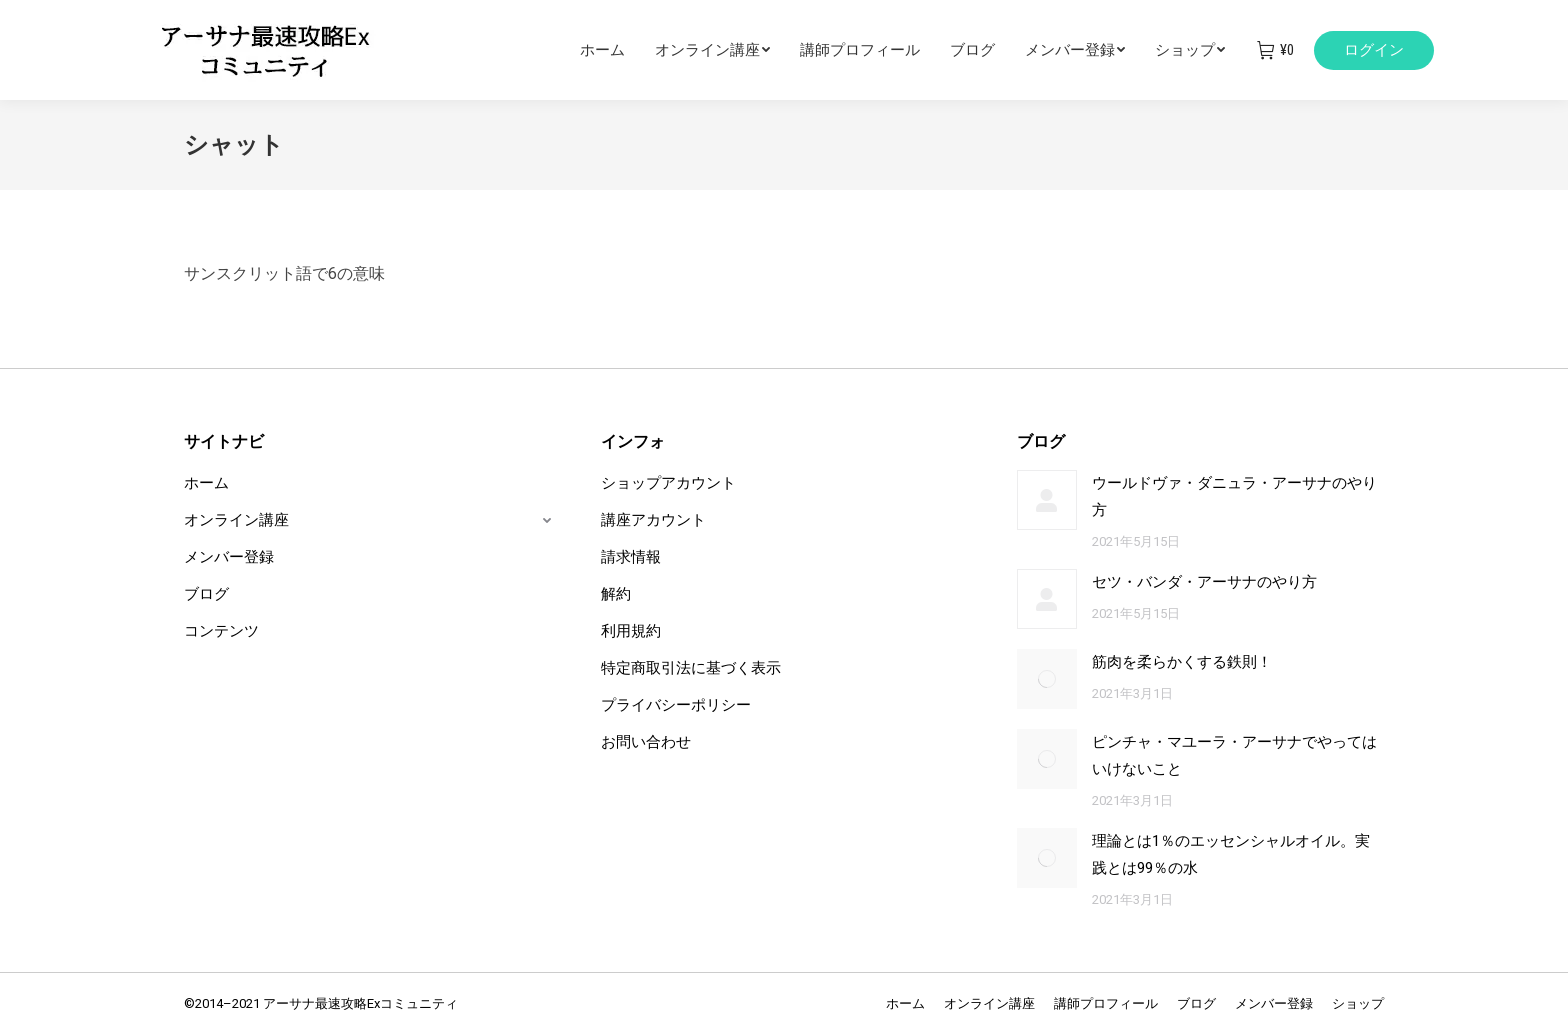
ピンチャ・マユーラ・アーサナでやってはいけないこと (1234, 755)
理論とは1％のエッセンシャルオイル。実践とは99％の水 (1231, 854)
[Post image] (1047, 500)
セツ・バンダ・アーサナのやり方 (1204, 582)
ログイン (1374, 50)
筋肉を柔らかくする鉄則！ (1182, 662)
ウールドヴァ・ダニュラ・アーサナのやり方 (1234, 496)
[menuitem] (617, 50)
